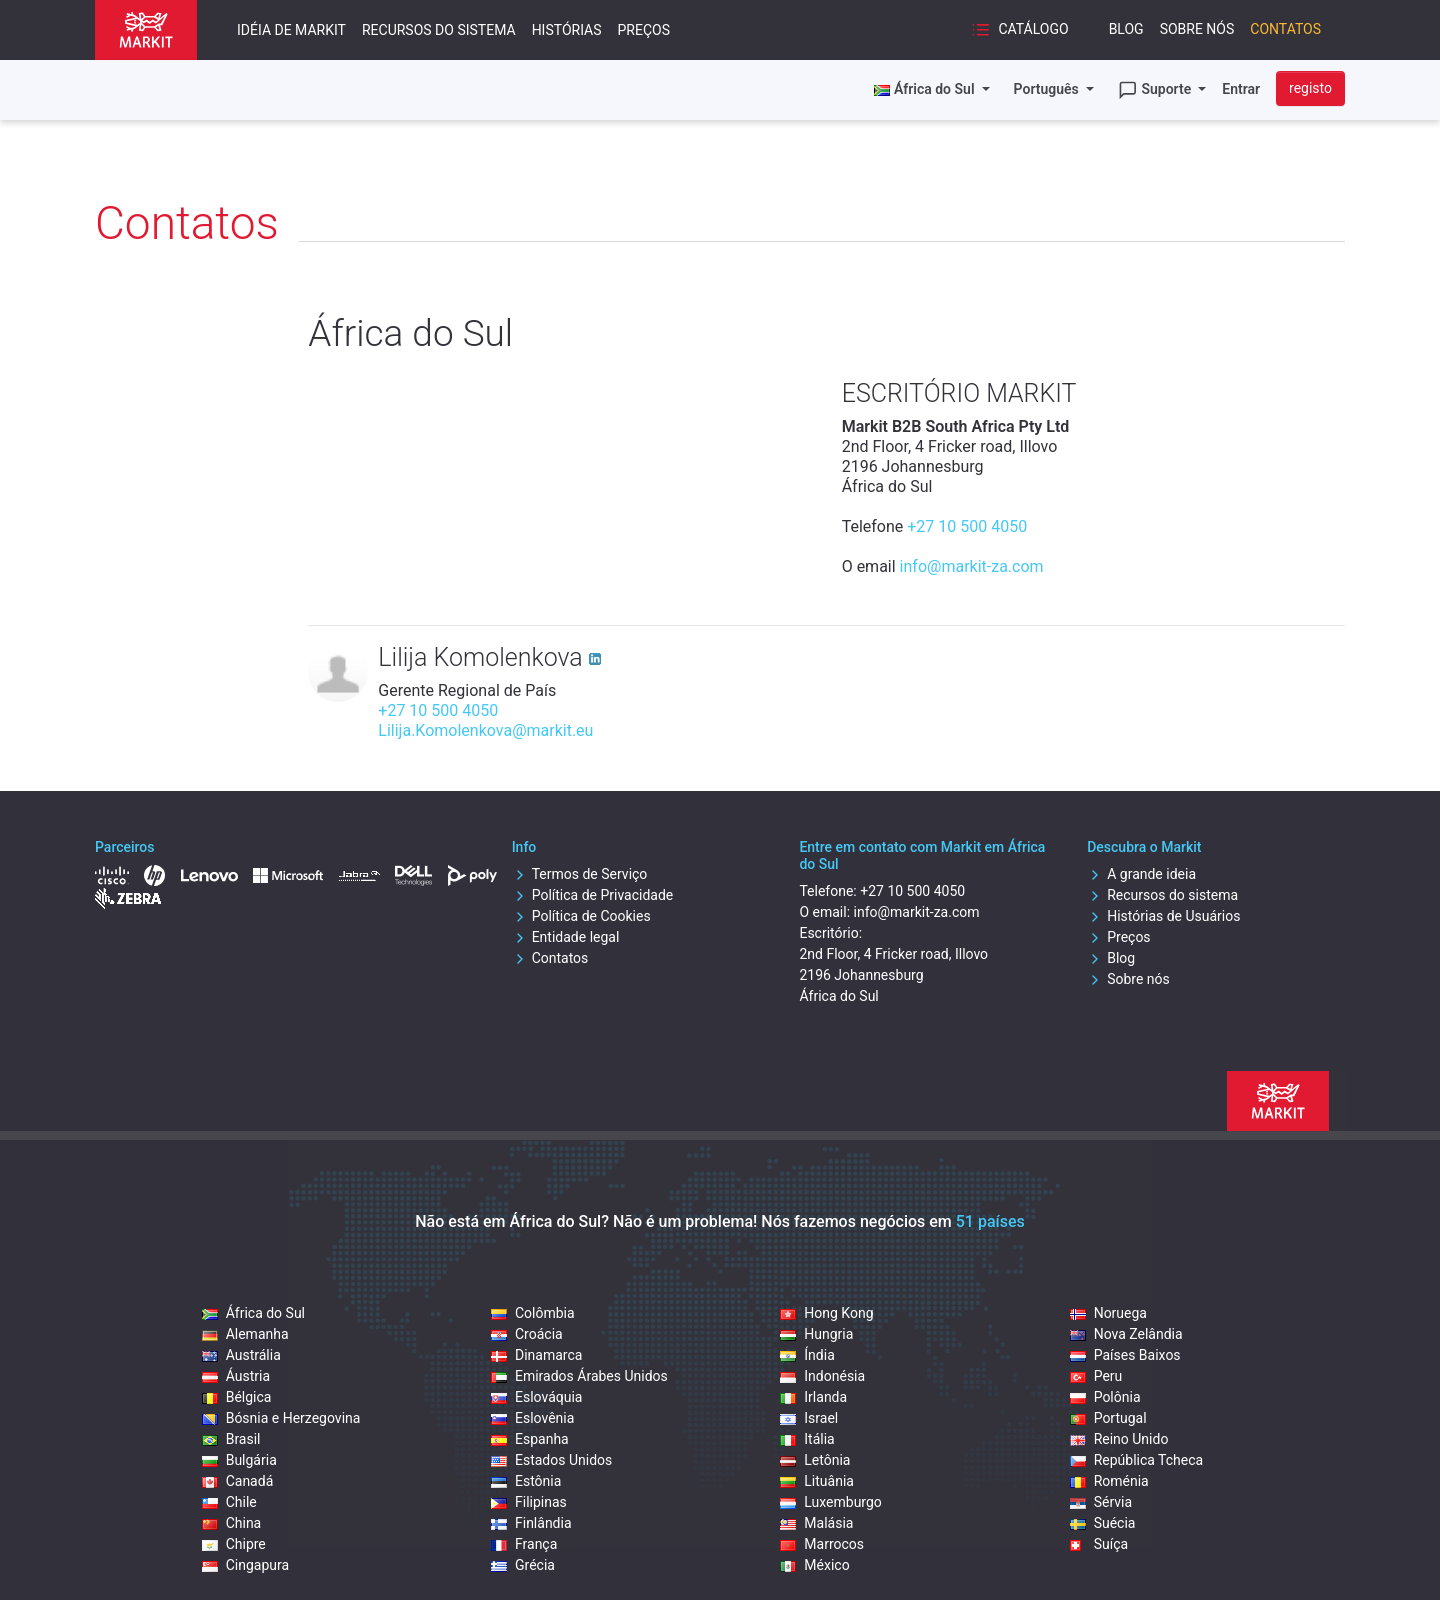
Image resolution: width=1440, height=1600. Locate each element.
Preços (644, 30)
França (524, 1544)
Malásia (816, 1523)
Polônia (1105, 1397)
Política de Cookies (581, 916)
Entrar (1241, 89)
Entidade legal (566, 937)
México (814, 1565)
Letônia (815, 1460)
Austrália (241, 1355)
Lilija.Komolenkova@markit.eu (485, 730)
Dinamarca (536, 1355)
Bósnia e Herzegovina (281, 1418)
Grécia (523, 1565)
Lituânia (817, 1481)
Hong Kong (826, 1313)
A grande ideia (1141, 874)
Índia (807, 1355)
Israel (809, 1418)
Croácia (527, 1334)
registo (1310, 88)
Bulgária (239, 1460)
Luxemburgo (831, 1502)
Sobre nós (1197, 29)
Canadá (238, 1481)
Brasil (231, 1439)
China (232, 1523)
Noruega (1108, 1313)
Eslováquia (536, 1397)
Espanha (530, 1439)
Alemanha (245, 1334)
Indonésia (822, 1376)
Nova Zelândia (1126, 1334)
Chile (229, 1502)
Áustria (236, 1376)
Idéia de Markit (291, 30)
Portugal (1108, 1418)
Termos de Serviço (580, 874)
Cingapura (245, 1565)
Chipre (234, 1544)
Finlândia (531, 1523)
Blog (1126, 29)
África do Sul (253, 1313)
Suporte (1156, 90)
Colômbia (533, 1313)
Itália (807, 1439)
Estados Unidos (551, 1460)
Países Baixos (1125, 1355)
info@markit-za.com (972, 566)
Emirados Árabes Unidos (579, 1376)
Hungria (816, 1334)
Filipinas (529, 1502)
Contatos (1285, 29)
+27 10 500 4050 (967, 526)
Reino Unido (1119, 1439)
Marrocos (822, 1544)
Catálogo (1020, 30)
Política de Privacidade (593, 895)
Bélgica (237, 1397)
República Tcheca (1137, 1460)
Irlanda (813, 1397)
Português (1048, 89)
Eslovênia (532, 1418)
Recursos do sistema (439, 30)
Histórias (567, 30)
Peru (1096, 1376)
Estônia (526, 1481)
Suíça (1099, 1544)
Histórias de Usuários (1163, 916)
